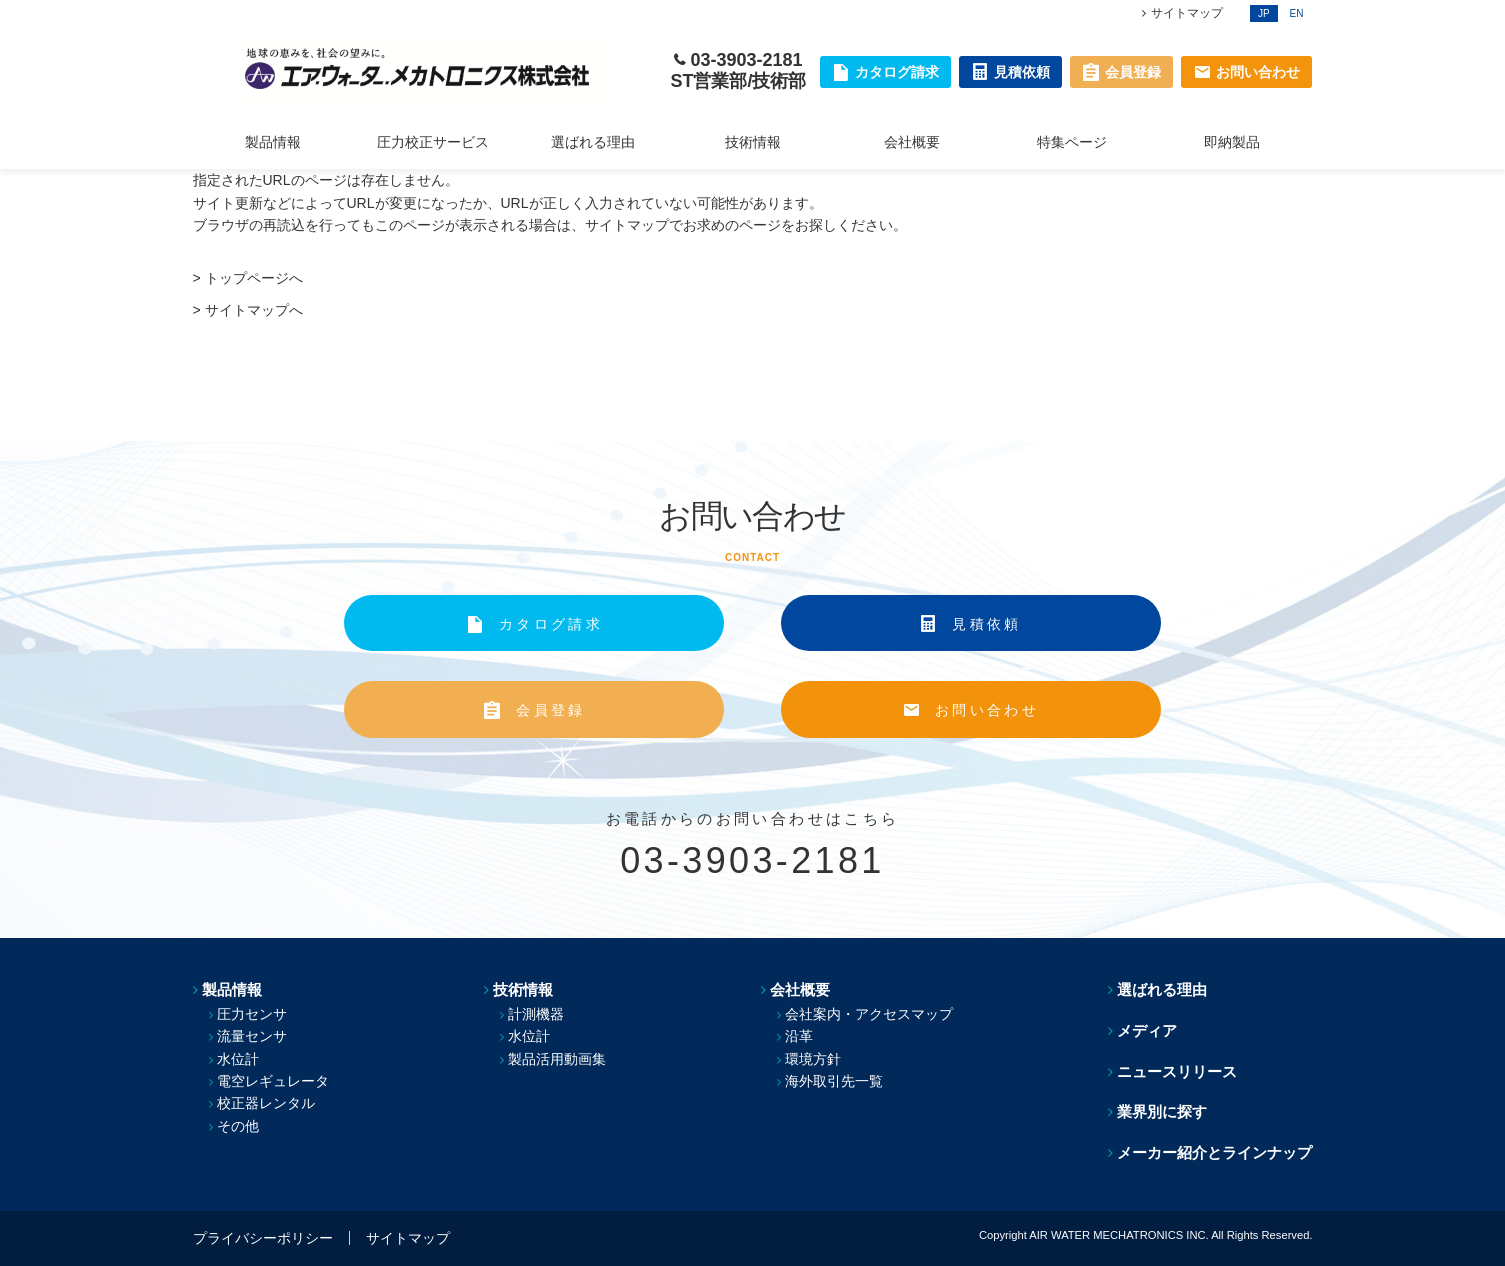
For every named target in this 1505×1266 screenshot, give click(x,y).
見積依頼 (986, 624)
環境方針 (813, 1059)
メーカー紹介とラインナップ (1214, 1152)
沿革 (799, 1036)
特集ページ (1072, 142)
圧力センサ (252, 1014)
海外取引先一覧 (834, 1081)
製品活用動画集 (557, 1059)
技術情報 (753, 142)
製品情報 (273, 142)
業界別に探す (1162, 1111)
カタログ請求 (551, 624)
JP (1264, 13)
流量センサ (252, 1036)
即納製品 (1232, 142)
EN (1297, 13)
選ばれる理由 (593, 142)
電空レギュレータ (273, 1081)
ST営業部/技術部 (738, 81)
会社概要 (912, 142)
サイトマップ (1187, 13)
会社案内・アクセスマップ (869, 1014)
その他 (238, 1126)
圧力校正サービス (433, 142)
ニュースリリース (1177, 1071)
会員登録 (550, 710)
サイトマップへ (254, 310)
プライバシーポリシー (263, 1238)
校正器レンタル (266, 1103)
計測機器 (536, 1014)
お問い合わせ (987, 710)
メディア (1147, 1030)
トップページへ (254, 278)
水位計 (238, 1059)
